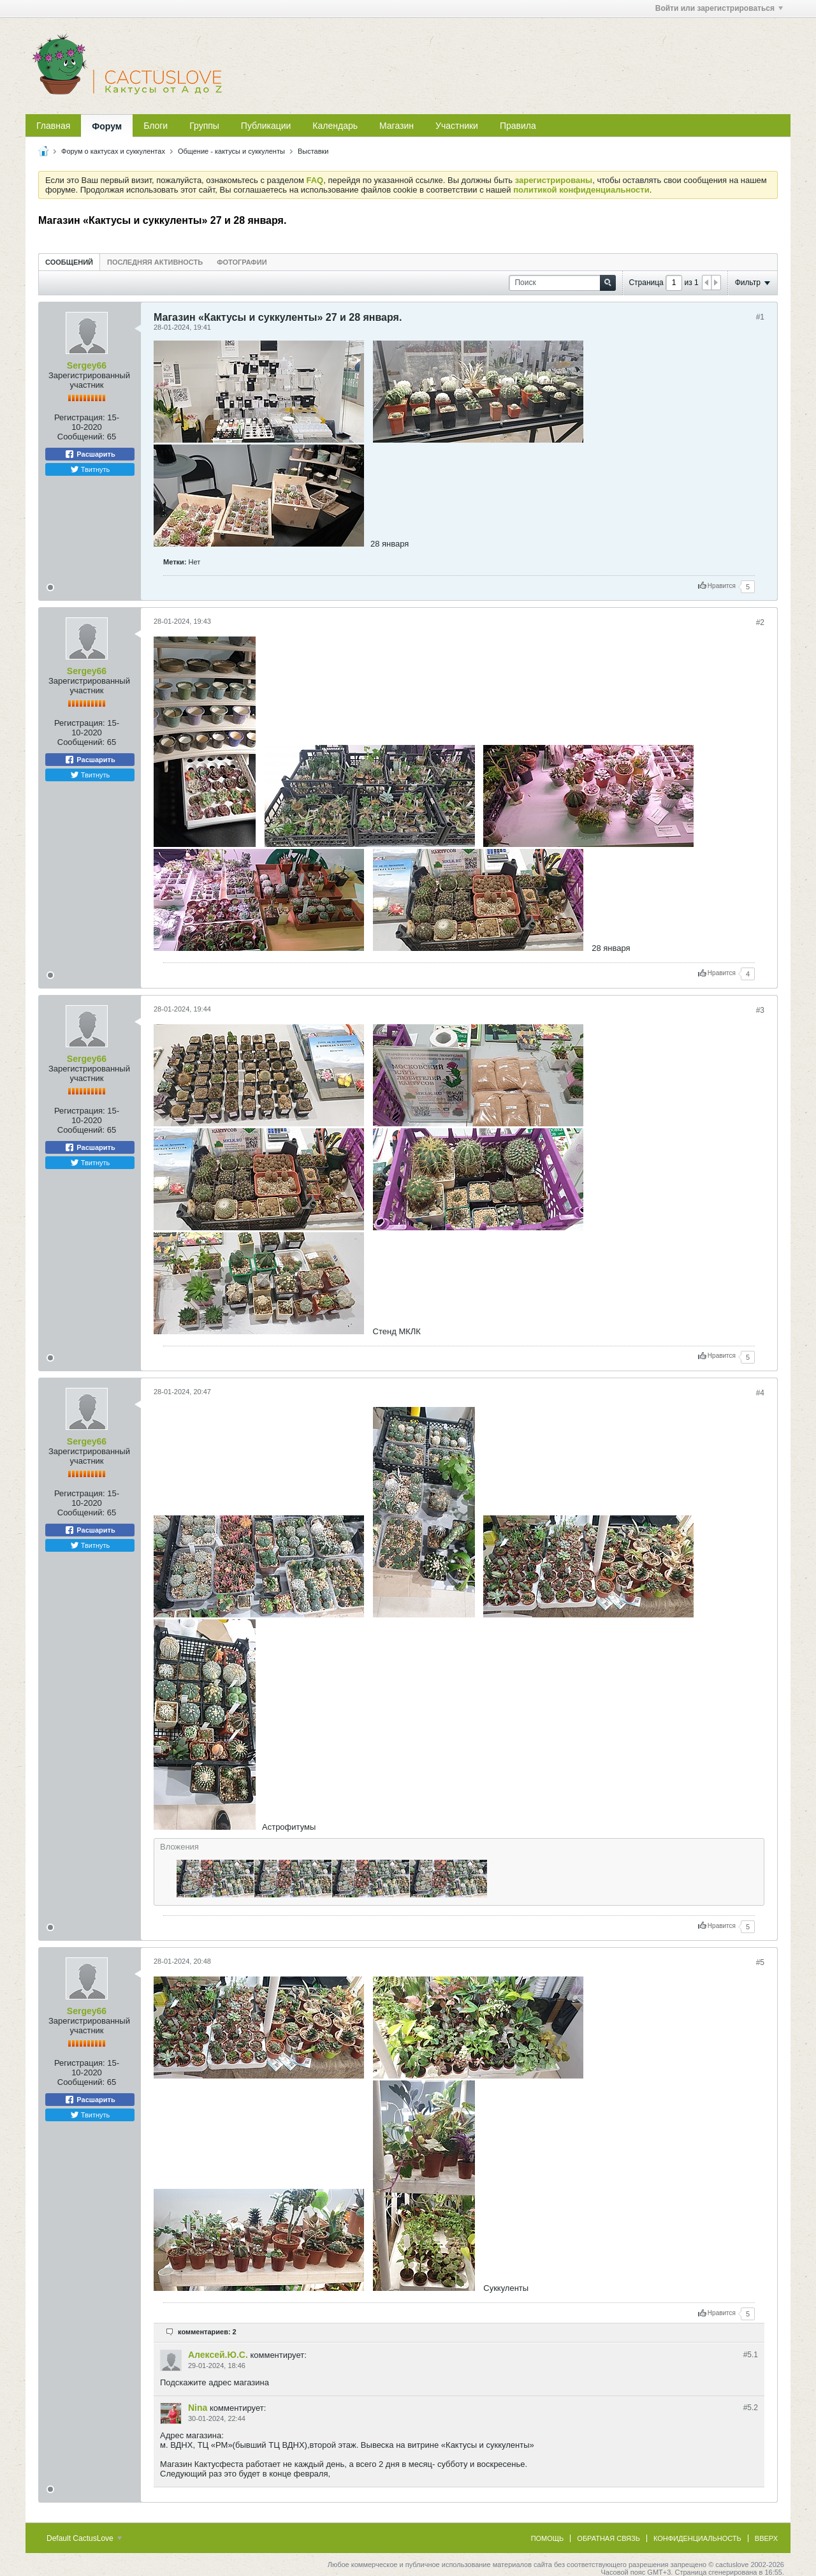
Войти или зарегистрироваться (719, 8)
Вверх (766, 2538)
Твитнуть (90, 469)
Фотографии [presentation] (241, 262)
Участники (456, 126)
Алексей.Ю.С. (218, 2355)
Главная (53, 126)
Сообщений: (81, 436)
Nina (197, 2408)
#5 (760, 1962)
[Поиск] (562, 283)
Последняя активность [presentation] (155, 262)
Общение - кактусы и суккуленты (231, 151)
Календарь (335, 126)
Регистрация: (79, 417)
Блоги (155, 126)
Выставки (313, 151)
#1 (760, 317)
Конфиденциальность (697, 2538)
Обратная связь (608, 2538)
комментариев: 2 (207, 2332)
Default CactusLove (84, 2538)
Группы (204, 126)
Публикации (266, 126)
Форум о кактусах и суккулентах (113, 151)
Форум (107, 126)
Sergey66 (86, 365)
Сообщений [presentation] (69, 262)
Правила (518, 126)
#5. (750, 2354)
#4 (760, 1392)
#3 (760, 1010)
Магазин (396, 126)
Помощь (547, 2538)
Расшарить (89, 454)
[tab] (69, 261)
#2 (760, 622)
